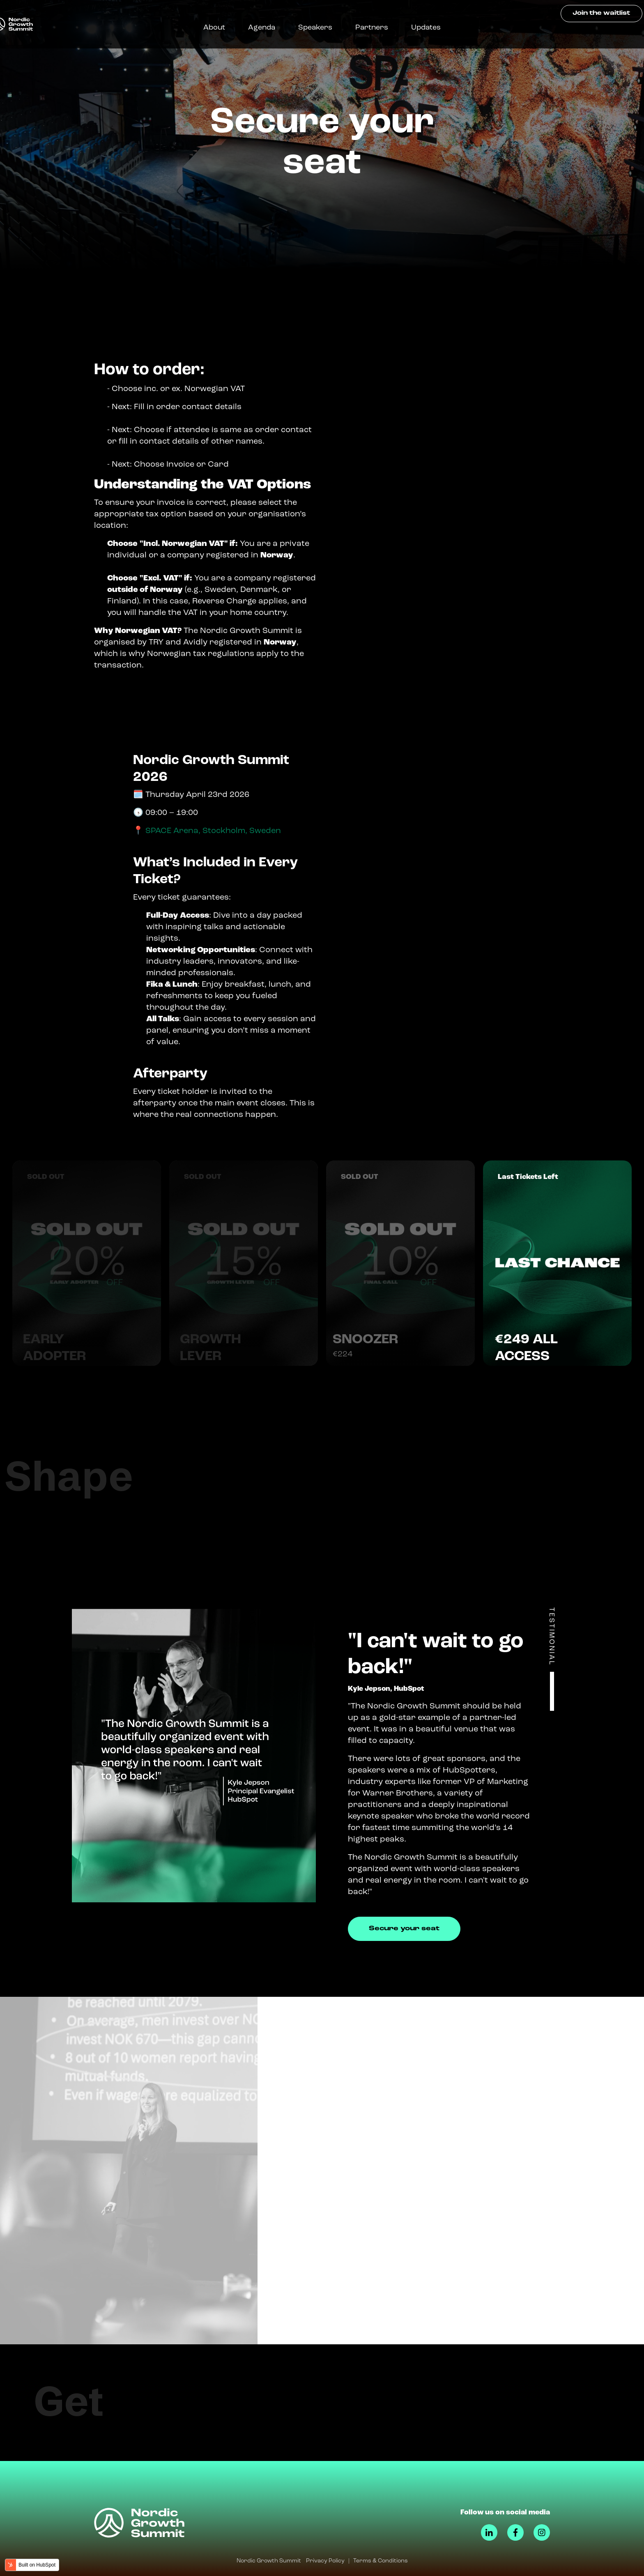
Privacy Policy (325, 2561)
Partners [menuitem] (381, 28)
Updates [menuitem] (435, 28)
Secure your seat (404, 1928)
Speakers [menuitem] (325, 28)
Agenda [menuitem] (271, 28)
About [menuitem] (224, 28)
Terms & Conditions (380, 2561)
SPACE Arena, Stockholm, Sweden (213, 831)
